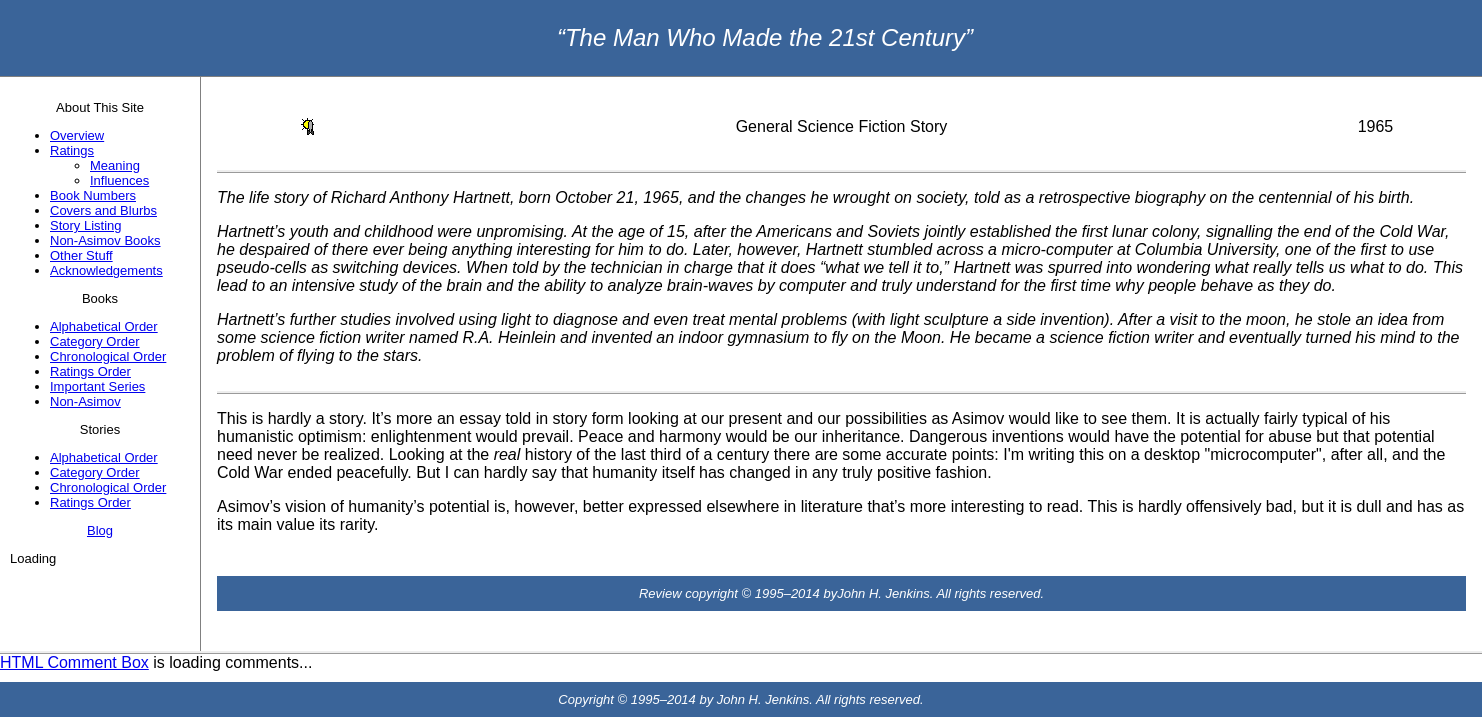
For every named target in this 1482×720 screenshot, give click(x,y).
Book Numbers (93, 195)
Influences (119, 180)
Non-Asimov (85, 401)
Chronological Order (108, 356)
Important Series (97, 386)
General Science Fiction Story (842, 126)
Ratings (72, 150)
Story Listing (86, 225)
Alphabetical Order (104, 326)
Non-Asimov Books (105, 240)
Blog (100, 530)
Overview (77, 135)
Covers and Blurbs (103, 210)
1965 (1376, 126)
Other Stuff (81, 255)
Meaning (115, 165)
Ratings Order (90, 371)
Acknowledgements (106, 270)
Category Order (95, 341)
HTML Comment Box (74, 662)
